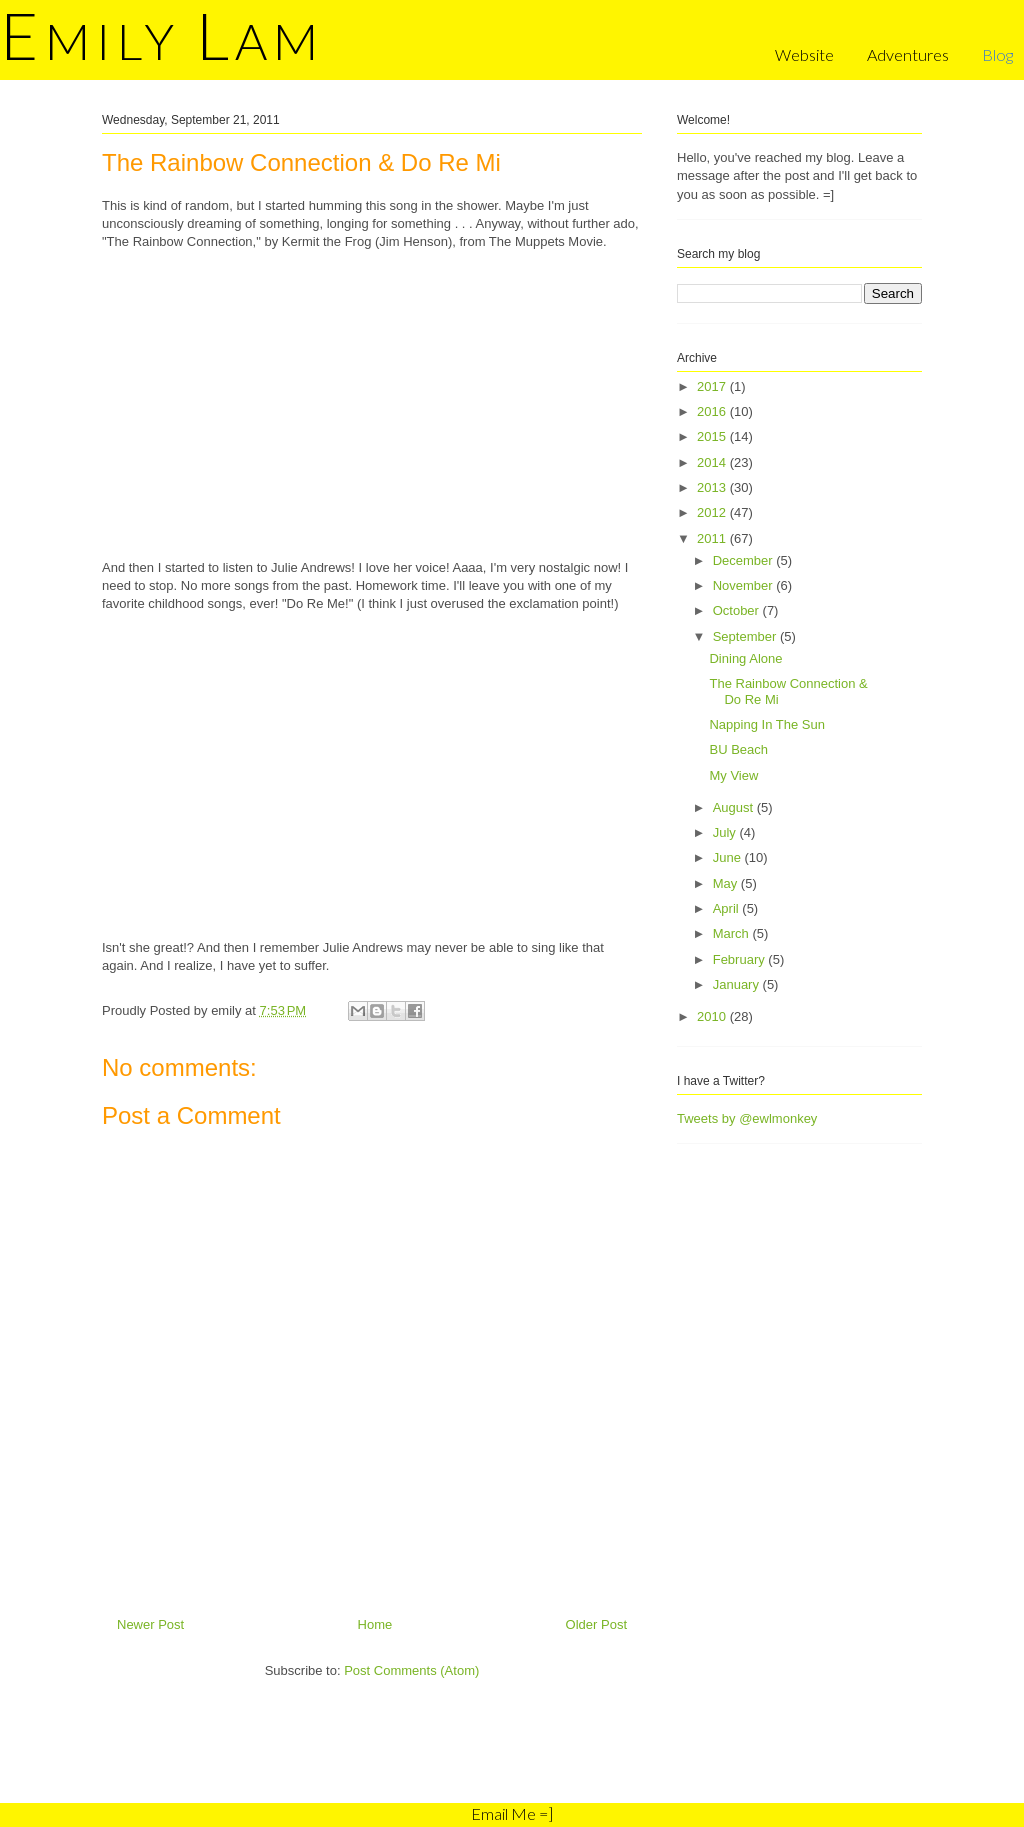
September (746, 636)
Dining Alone (745, 658)
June (729, 857)
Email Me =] (512, 1813)
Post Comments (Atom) (411, 1670)
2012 (713, 512)
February (741, 959)
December (745, 560)
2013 (713, 487)
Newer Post (150, 1624)
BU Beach (738, 749)
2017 (713, 386)
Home (375, 1624)
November (745, 585)
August (735, 807)
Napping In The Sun (766, 724)
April (728, 908)
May (727, 883)
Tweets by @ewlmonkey (747, 1118)
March (733, 933)
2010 (713, 1016)
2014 (713, 462)
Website (804, 54)
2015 (713, 436)
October (738, 610)
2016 (713, 411)
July (726, 832)
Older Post (596, 1624)
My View (733, 775)
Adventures (908, 54)
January (738, 984)
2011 (713, 538)
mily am (162, 41)
